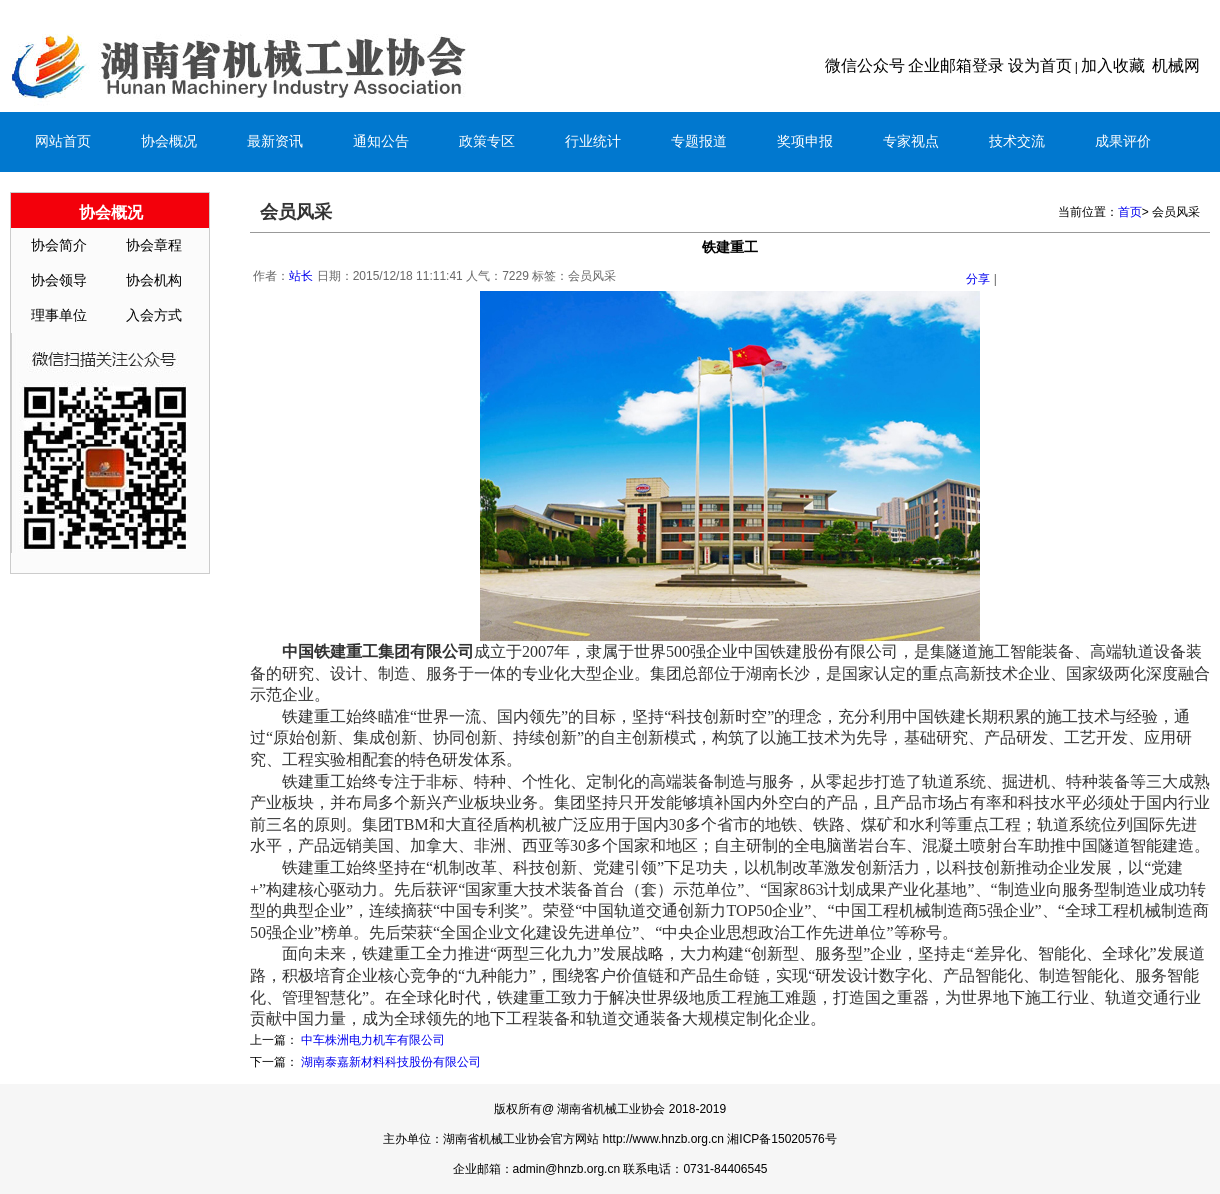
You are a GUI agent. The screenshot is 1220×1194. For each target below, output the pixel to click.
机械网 (1176, 65)
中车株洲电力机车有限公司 (373, 1040)
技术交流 (1017, 141)
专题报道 (699, 141)
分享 (978, 279)
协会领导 (59, 280)
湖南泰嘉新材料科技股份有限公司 (391, 1062)
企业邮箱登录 (956, 65)
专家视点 (911, 141)
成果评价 (1123, 141)
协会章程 (154, 245)
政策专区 (487, 141)
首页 (1130, 212)
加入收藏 (1113, 65)
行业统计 (593, 141)
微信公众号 (865, 65)
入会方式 (154, 315)
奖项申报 (805, 141)
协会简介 (59, 245)
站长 (301, 276)
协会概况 (169, 141)
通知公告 (381, 141)
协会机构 (154, 280)
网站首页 (63, 141)
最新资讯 (275, 141)
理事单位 (59, 315)
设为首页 (1040, 65)
